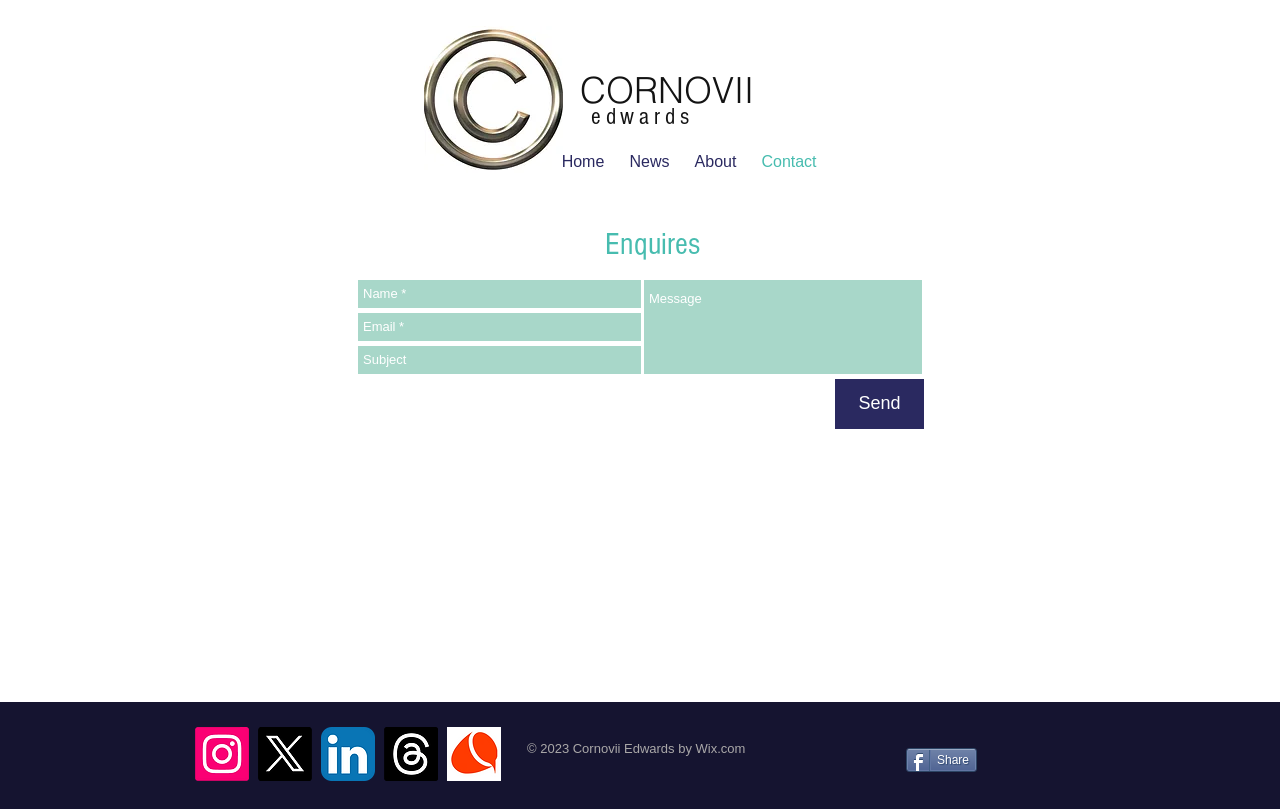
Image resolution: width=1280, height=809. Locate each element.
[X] (285, 754)
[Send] (879, 404)
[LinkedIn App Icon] (348, 754)
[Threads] (411, 754)
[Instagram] (222, 754)
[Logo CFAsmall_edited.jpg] (474, 754)
